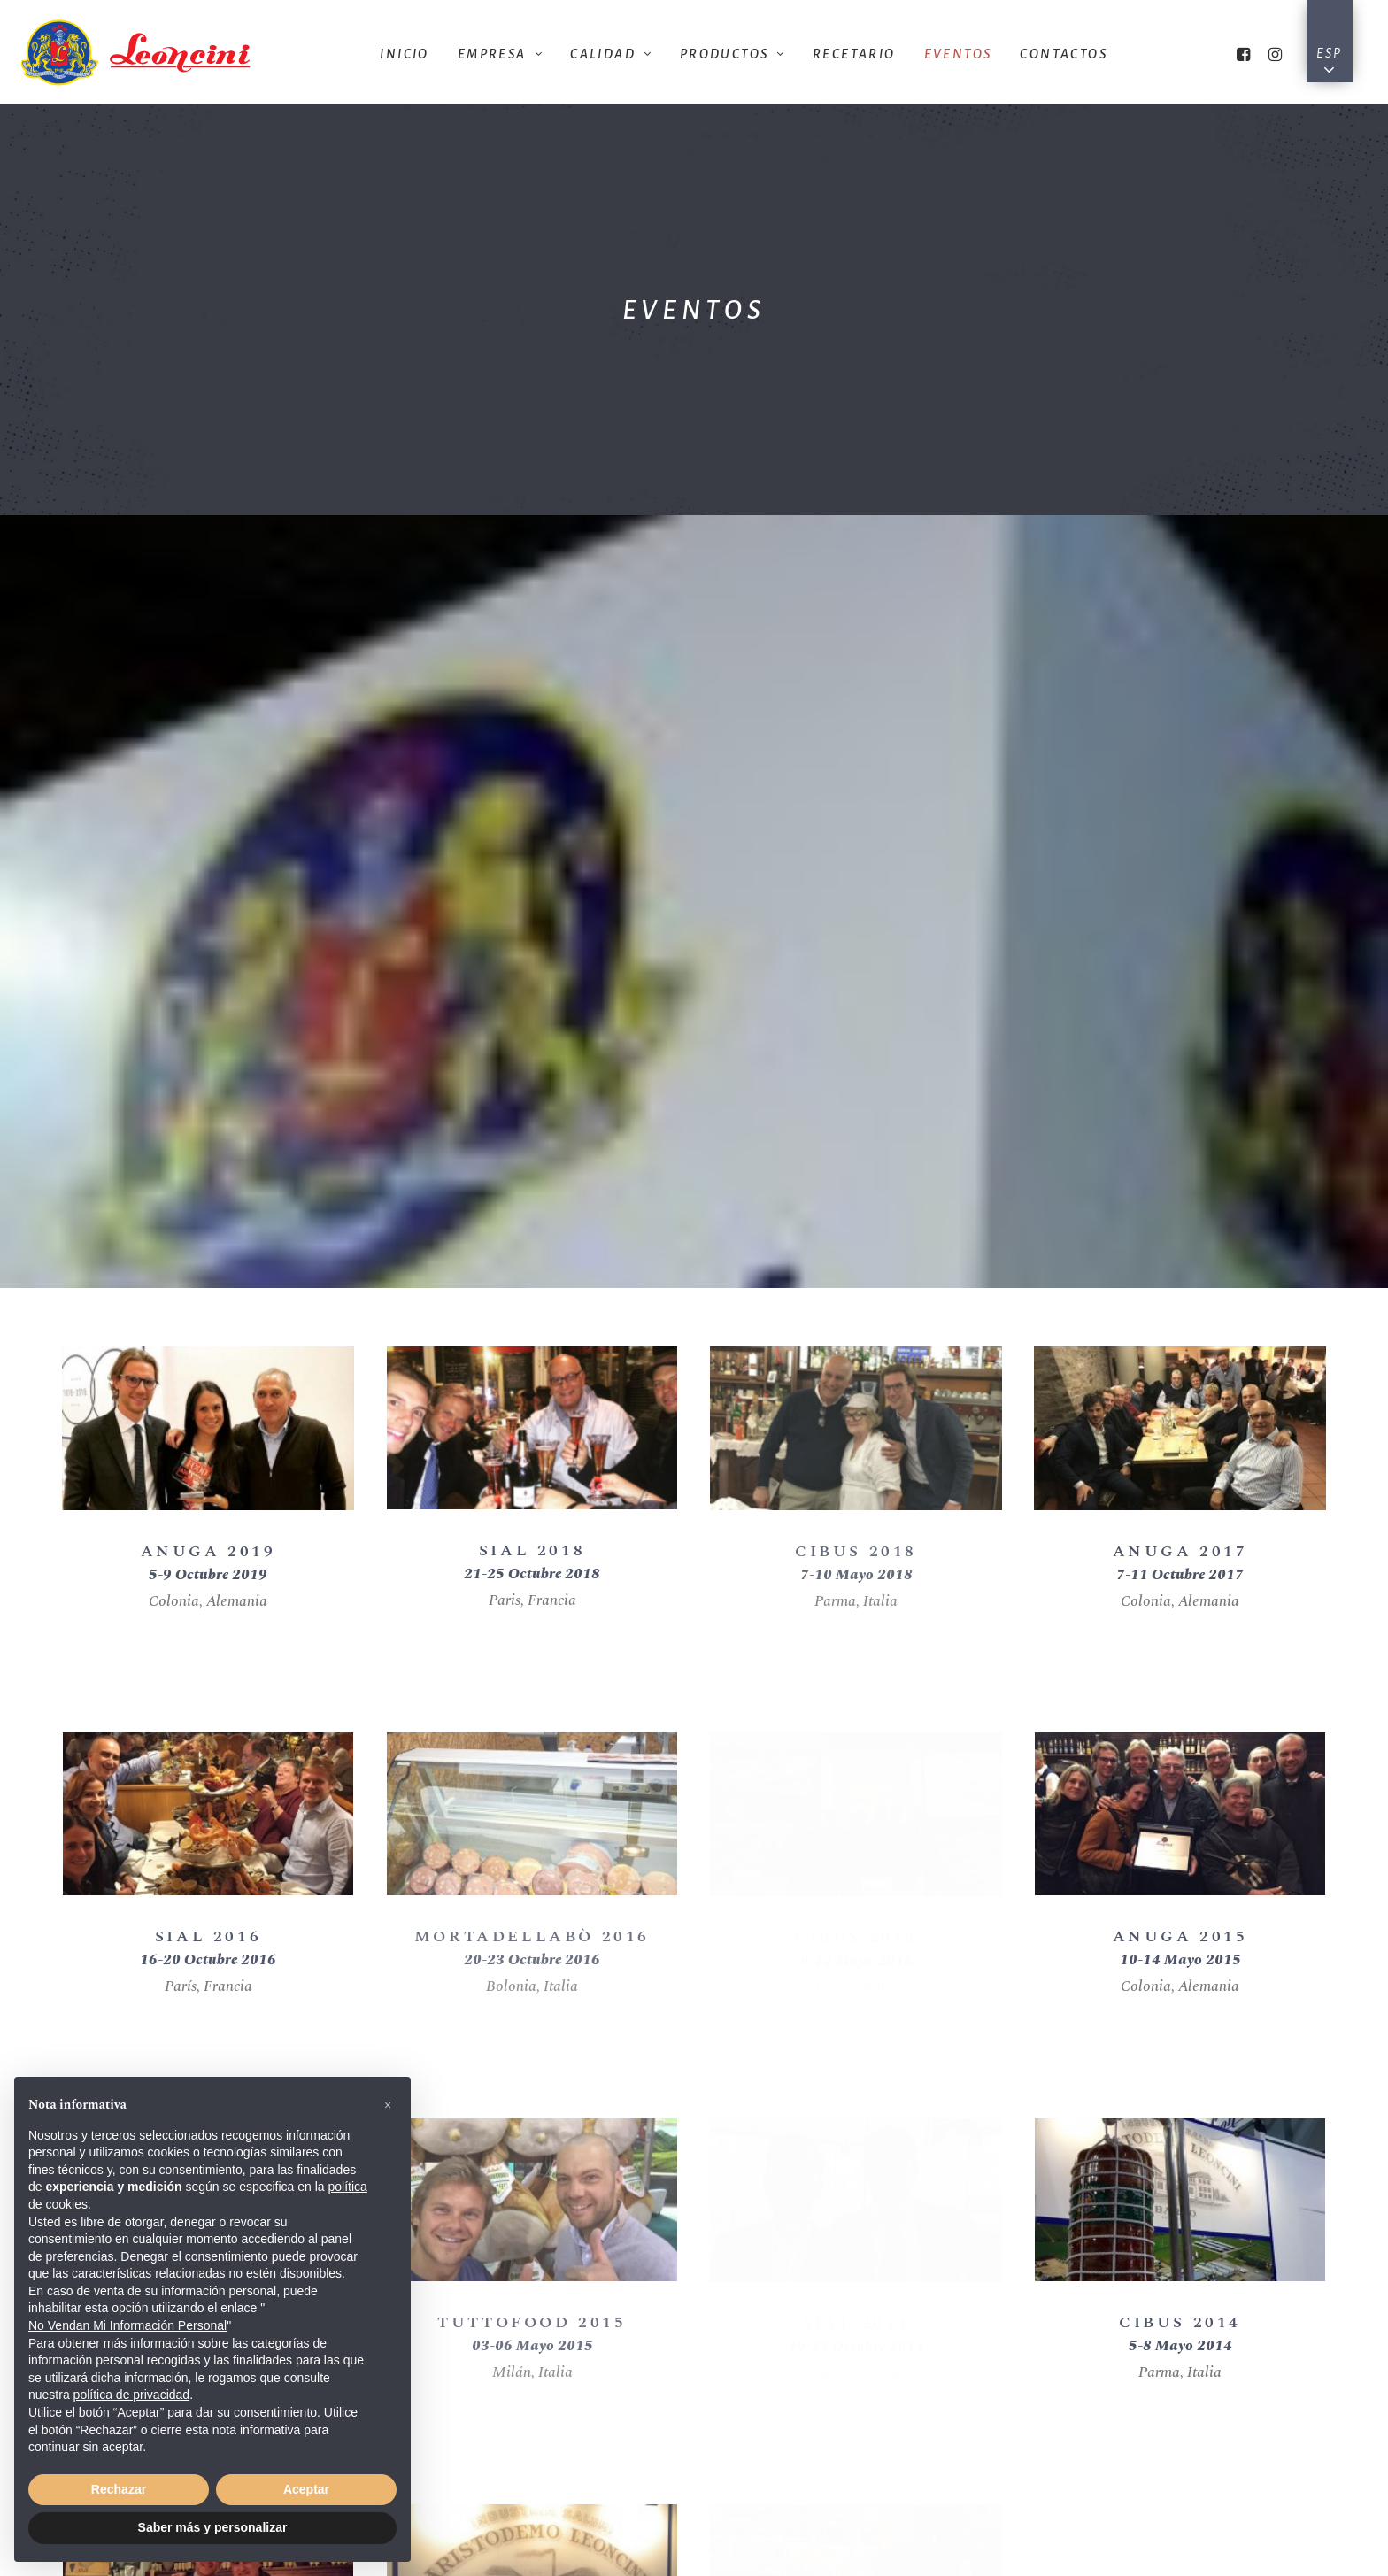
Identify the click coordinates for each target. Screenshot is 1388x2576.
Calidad (610, 54)
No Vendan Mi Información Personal (127, 2325)
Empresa (500, 54)
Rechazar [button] (118, 2489)
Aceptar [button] (306, 2489)
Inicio (404, 54)
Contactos (1063, 54)
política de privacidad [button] (131, 2394)
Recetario (854, 54)
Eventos (958, 54)
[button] (388, 2105)
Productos (732, 54)
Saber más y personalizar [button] (213, 2527)
